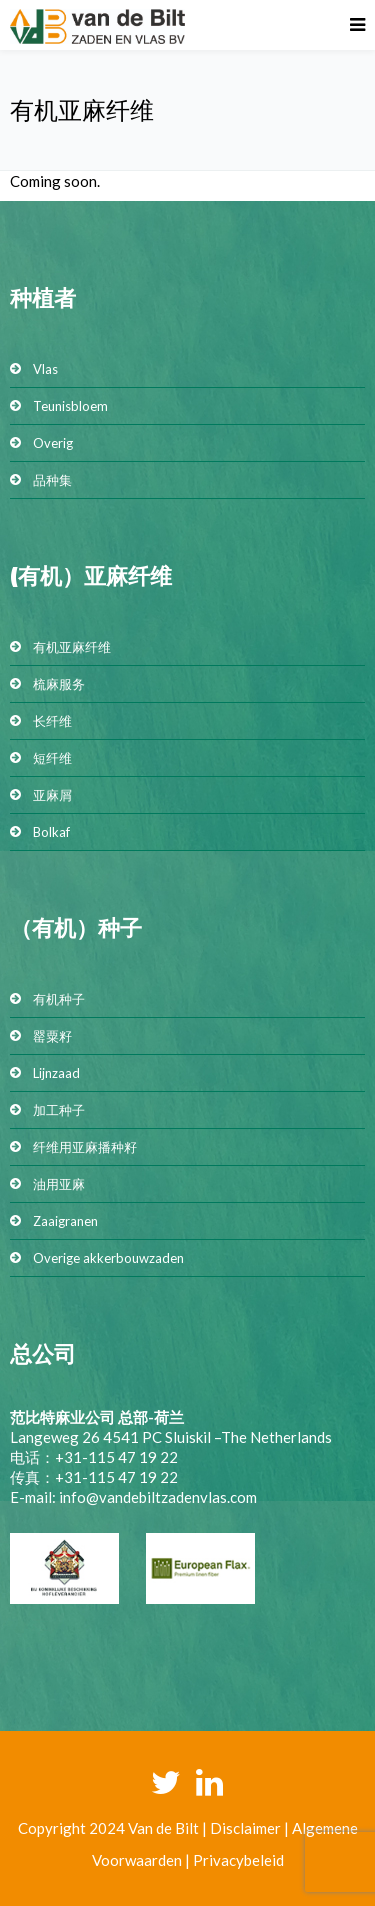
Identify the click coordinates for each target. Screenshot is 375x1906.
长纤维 (52, 721)
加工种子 (59, 1110)
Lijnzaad (56, 1073)
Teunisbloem (70, 406)
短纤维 (52, 758)
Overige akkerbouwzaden (108, 1258)
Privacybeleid (238, 1860)
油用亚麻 (59, 1184)
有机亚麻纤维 (72, 647)
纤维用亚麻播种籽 (85, 1147)
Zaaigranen (65, 1221)
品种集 (52, 480)
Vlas (45, 369)
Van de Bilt (163, 1828)
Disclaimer (245, 1828)
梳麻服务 (59, 684)
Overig (53, 443)
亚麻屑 (52, 795)
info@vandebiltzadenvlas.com (158, 1497)
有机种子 (59, 999)
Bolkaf (51, 832)
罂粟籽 (52, 1036)
